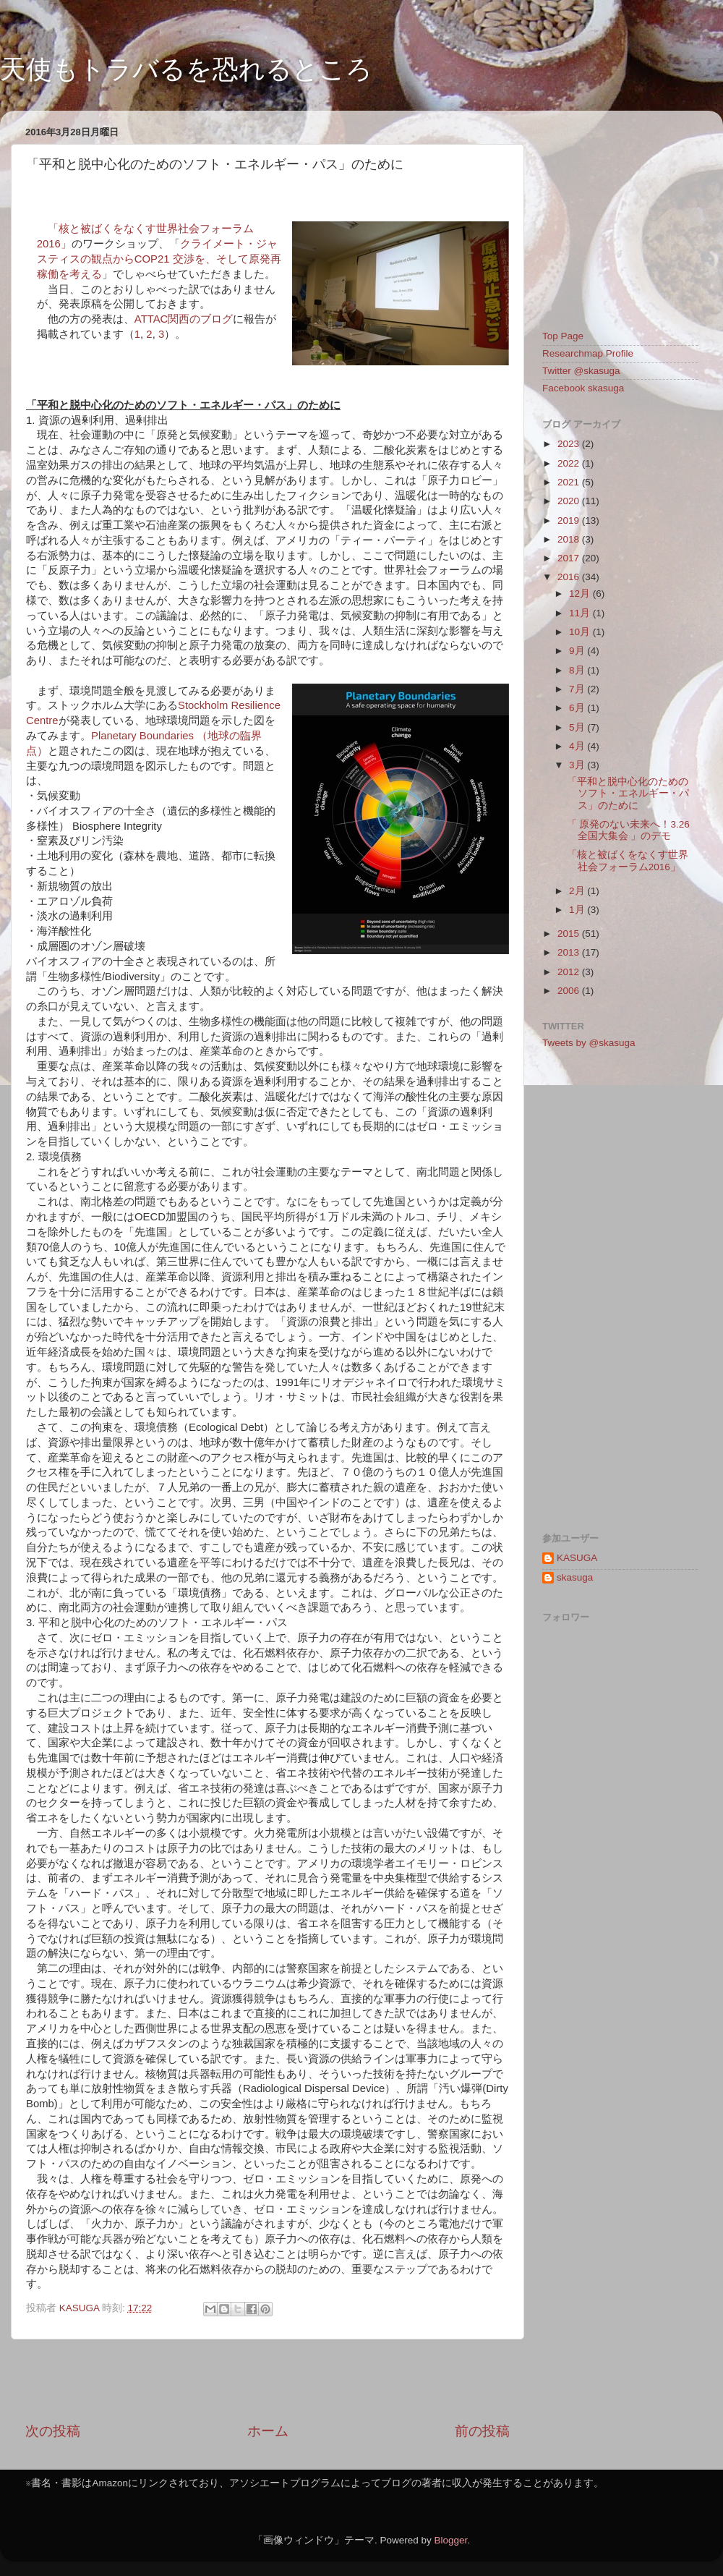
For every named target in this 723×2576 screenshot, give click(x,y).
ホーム (267, 2431)
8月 (578, 670)
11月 (581, 613)
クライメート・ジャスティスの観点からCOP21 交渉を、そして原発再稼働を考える (159, 259)
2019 (569, 520)
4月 (578, 746)
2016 (569, 576)
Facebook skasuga (583, 388)
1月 (578, 909)
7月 (578, 689)
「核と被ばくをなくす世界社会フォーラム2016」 (627, 860)
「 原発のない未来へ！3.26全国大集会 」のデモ (628, 830)
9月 (578, 650)
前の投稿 (482, 2431)
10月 (581, 631)
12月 (581, 593)
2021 (569, 482)
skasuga (575, 1577)
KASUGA (577, 1557)
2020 (569, 501)
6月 (578, 707)
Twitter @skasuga (581, 370)
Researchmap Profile (587, 353)
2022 (569, 463)
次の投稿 (52, 2431)
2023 (569, 443)
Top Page (562, 336)
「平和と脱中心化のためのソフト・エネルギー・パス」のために (628, 793)
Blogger (450, 2540)
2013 (569, 952)
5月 (578, 727)
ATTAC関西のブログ (183, 319)
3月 (578, 765)
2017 (569, 558)
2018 (569, 539)
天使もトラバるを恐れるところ (186, 69)
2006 (569, 990)
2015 (569, 933)
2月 (578, 890)
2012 (569, 971)
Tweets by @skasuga (589, 1042)
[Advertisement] (267, 2380)
